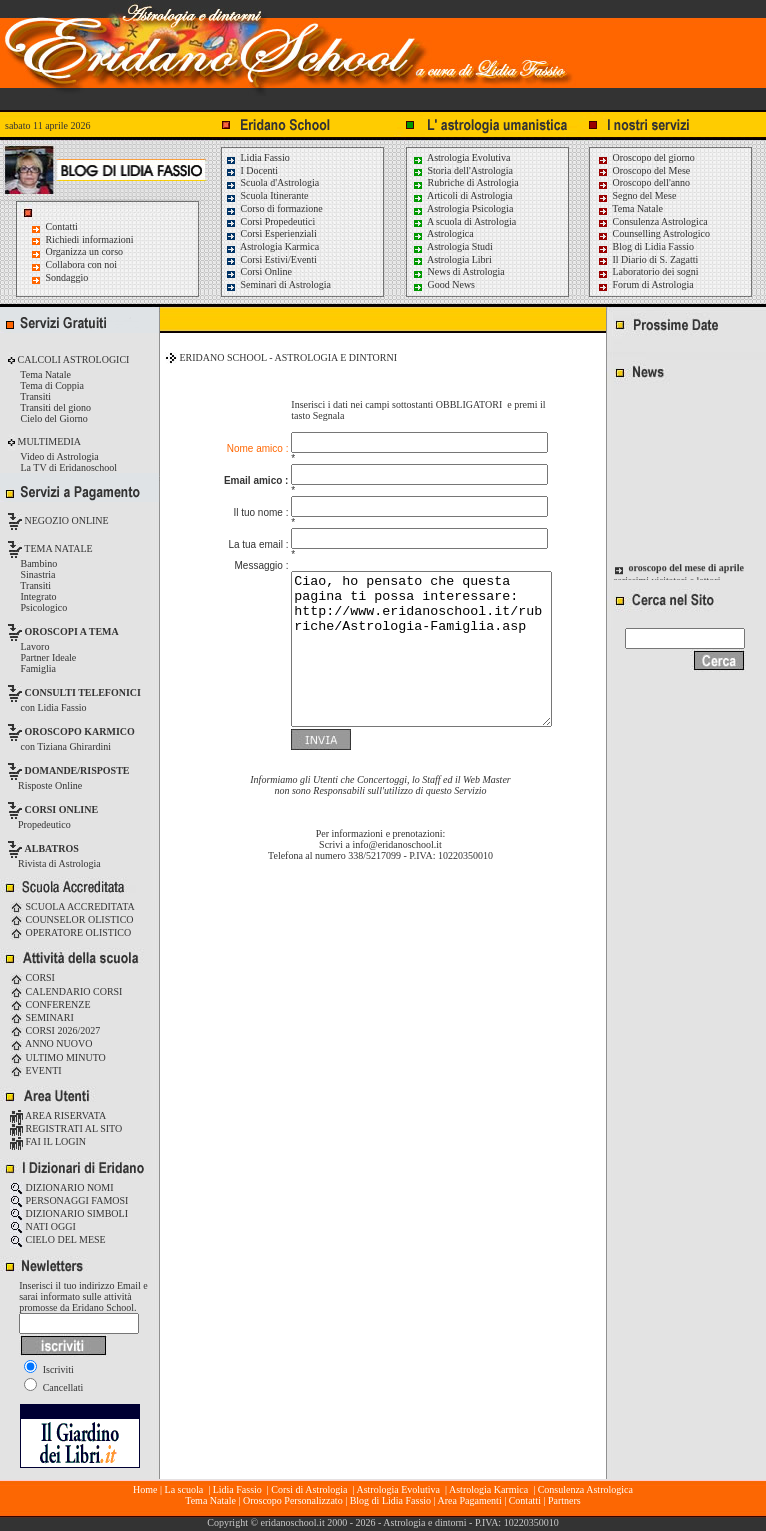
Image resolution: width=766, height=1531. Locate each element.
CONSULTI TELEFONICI (83, 692)
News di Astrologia (458, 271)
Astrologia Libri (452, 259)
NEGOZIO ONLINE (65, 520)
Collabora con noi (82, 264)
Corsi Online (258, 271)
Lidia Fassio (257, 157)
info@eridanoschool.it (396, 845)
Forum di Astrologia (645, 284)
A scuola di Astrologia (464, 221)
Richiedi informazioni (90, 239)
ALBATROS (52, 848)
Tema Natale (630, 208)
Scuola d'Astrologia (272, 182)
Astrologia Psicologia (462, 208)
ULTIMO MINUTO (58, 1057)
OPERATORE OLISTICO (70, 932)
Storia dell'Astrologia (462, 170)
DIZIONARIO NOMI (62, 1187)
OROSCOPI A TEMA (72, 631)
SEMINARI (42, 1017)
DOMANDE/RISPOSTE (77, 770)
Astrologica (443, 233)
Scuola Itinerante (267, 195)
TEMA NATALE (57, 548)
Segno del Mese (636, 195)
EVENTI (36, 1070)
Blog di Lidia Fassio (645, 246)
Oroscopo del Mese (643, 170)
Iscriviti (49, 1369)
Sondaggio (67, 277)
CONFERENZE (50, 1004)
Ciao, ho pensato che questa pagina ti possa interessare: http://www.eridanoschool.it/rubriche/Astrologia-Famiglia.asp (406, 635)
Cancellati (53, 1387)
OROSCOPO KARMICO (80, 731)
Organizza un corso (85, 251)
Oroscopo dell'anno (652, 182)
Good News (443, 284)
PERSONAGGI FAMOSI (69, 1200)
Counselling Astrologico (653, 233)
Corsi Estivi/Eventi (271, 259)
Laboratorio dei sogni (648, 271)
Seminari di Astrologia (278, 284)
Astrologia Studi (452, 246)
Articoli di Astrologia (462, 195)
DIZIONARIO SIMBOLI (69, 1213)
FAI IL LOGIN (48, 1141)
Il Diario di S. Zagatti (647, 259)
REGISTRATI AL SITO (66, 1128)
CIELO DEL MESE (58, 1239)
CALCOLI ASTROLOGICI (72, 359)
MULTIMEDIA (48, 441)
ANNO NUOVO (51, 1043)
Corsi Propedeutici (270, 221)
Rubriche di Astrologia (465, 182)
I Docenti (251, 170)
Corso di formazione (274, 208)
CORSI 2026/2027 (55, 1030)
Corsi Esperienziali (271, 233)
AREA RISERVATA (58, 1115)
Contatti (62, 226)
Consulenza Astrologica (652, 221)
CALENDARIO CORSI (66, 991)
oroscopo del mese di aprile (686, 575)
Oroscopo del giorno (646, 157)
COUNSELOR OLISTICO (72, 919)
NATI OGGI (43, 1226)
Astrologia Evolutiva (461, 157)
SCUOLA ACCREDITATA (72, 906)
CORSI (32, 977)
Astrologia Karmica (272, 246)
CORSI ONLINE (62, 809)
